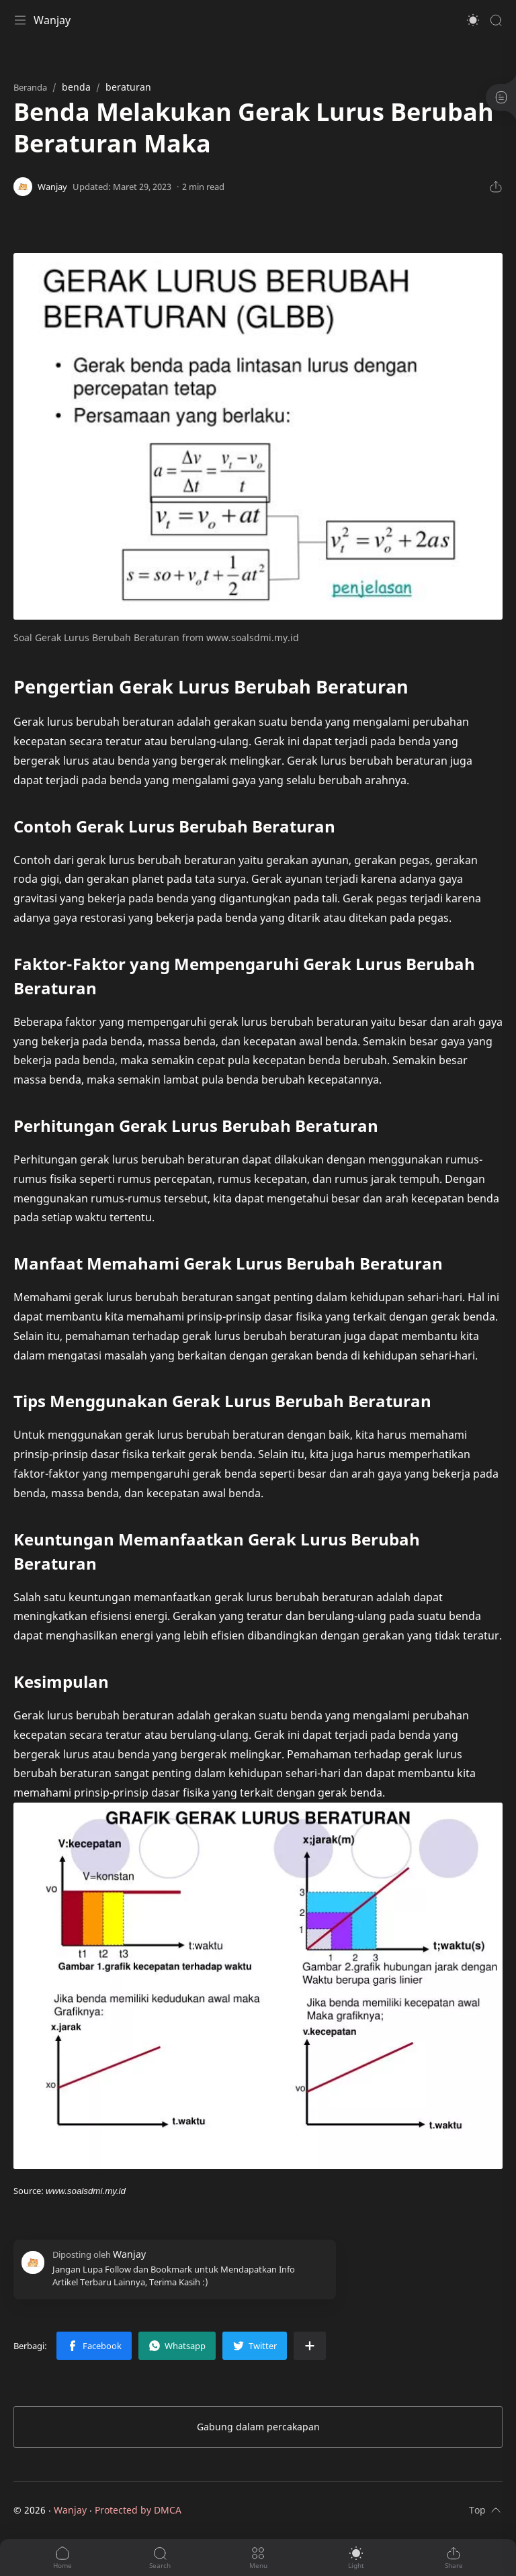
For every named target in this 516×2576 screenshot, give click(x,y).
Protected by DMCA (138, 2509)
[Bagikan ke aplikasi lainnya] (310, 2346)
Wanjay (52, 20)
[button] (473, 20)
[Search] (496, 20)
